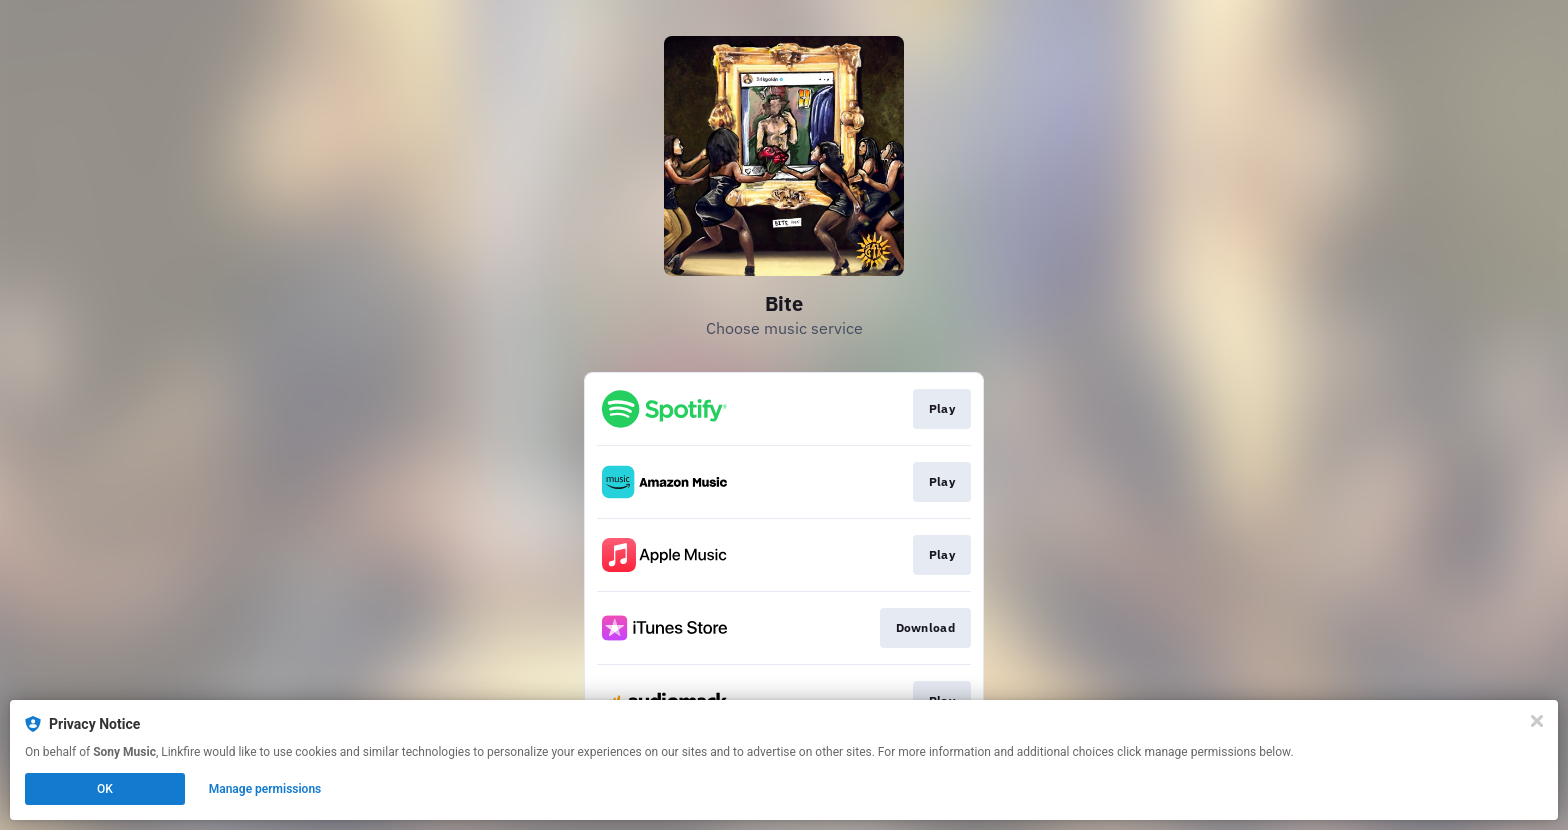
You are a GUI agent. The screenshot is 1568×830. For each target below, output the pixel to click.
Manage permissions (265, 789)
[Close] (1537, 721)
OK (105, 789)
